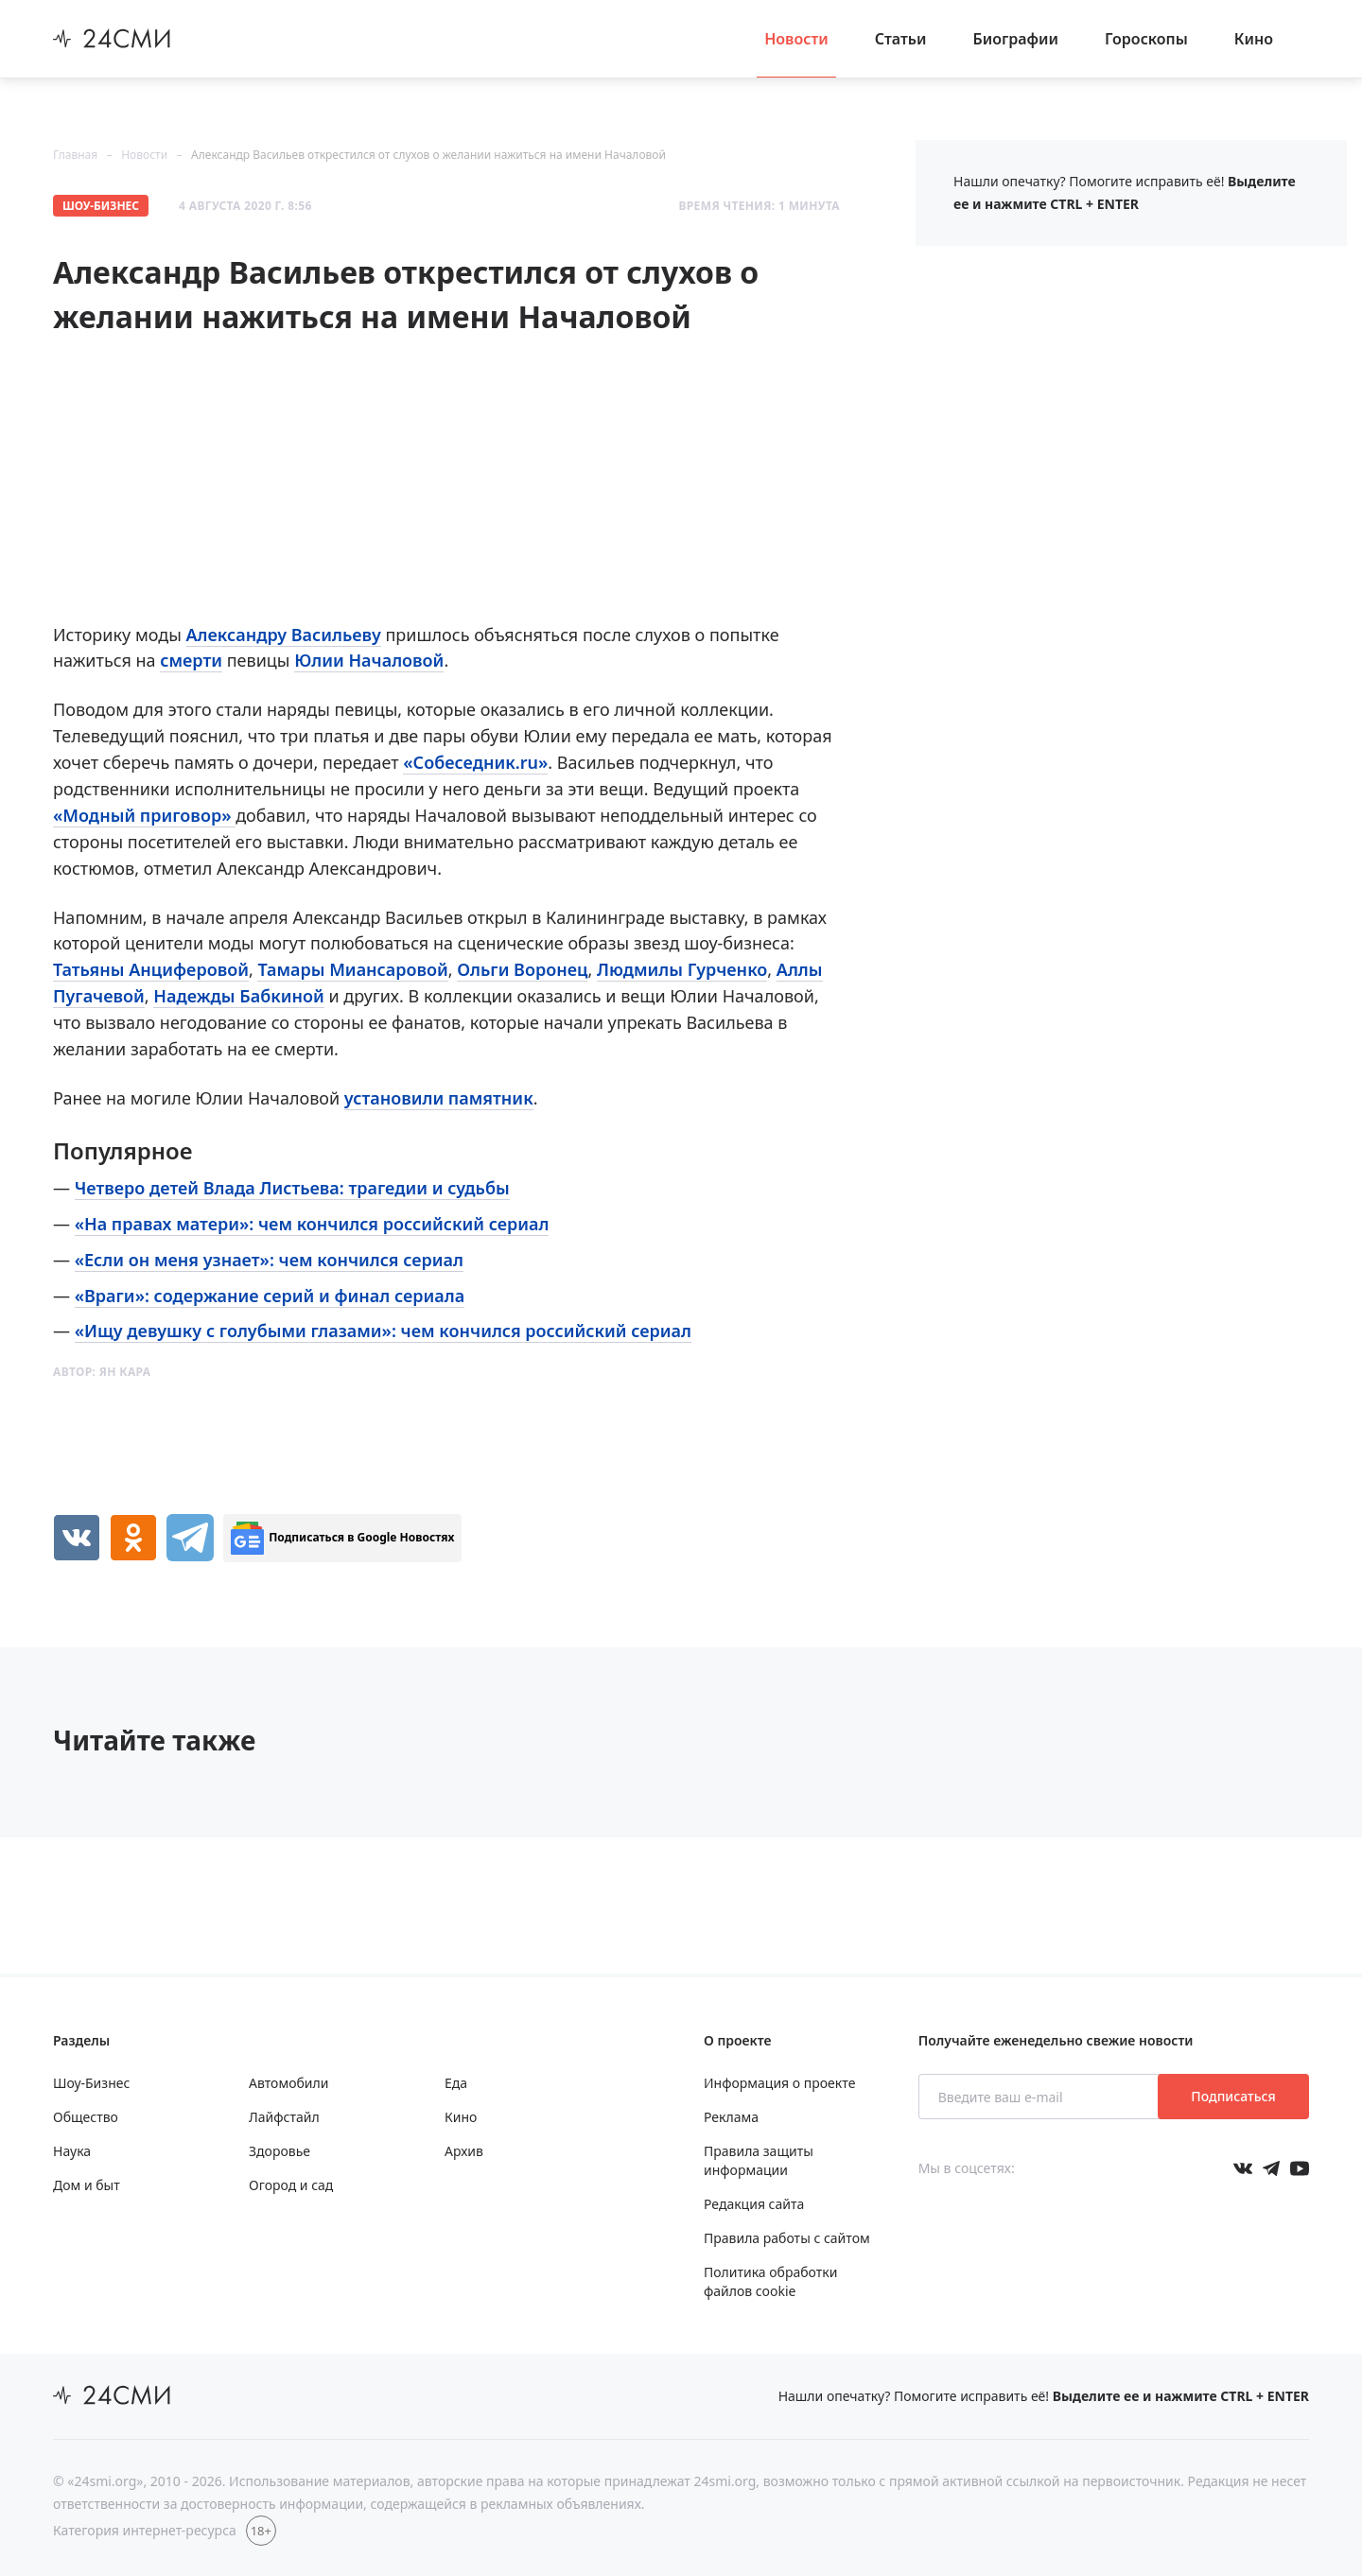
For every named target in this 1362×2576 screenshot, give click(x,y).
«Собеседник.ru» (475, 762)
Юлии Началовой (369, 660)
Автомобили (288, 2083)
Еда (456, 2083)
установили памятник (438, 1098)
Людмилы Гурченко (682, 969)
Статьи (901, 38)
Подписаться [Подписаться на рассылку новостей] (1233, 2096)
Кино (1253, 38)
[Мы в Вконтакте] (1242, 2168)
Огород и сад (291, 2185)
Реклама (731, 2117)
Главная (75, 155)
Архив (464, 2151)
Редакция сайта (754, 2204)
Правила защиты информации (758, 2160)
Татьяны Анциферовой (151, 969)
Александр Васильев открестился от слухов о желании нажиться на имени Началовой (428, 155)
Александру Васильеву (283, 634)
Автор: (101, 1372)
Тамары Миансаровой (352, 969)
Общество (85, 2117)
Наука (72, 2151)
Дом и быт (86, 2185)
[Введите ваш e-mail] (1039, 2096)
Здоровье (279, 2151)
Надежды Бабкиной (238, 995)
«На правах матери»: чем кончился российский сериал (312, 1223)
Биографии (1016, 38)
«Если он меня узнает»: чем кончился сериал (269, 1259)
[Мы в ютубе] (1299, 2168)
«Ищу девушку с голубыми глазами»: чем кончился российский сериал (383, 1330)
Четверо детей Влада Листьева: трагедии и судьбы (292, 1187)
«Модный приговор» (144, 815)
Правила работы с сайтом (787, 2238)
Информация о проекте (779, 2083)
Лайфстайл (284, 2117)
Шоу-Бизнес (100, 206)
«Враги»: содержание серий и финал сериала (269, 1295)
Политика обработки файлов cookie (770, 2281)
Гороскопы (1146, 38)
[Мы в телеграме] (1271, 2168)
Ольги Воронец (522, 969)
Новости (796, 38)
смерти (191, 660)
